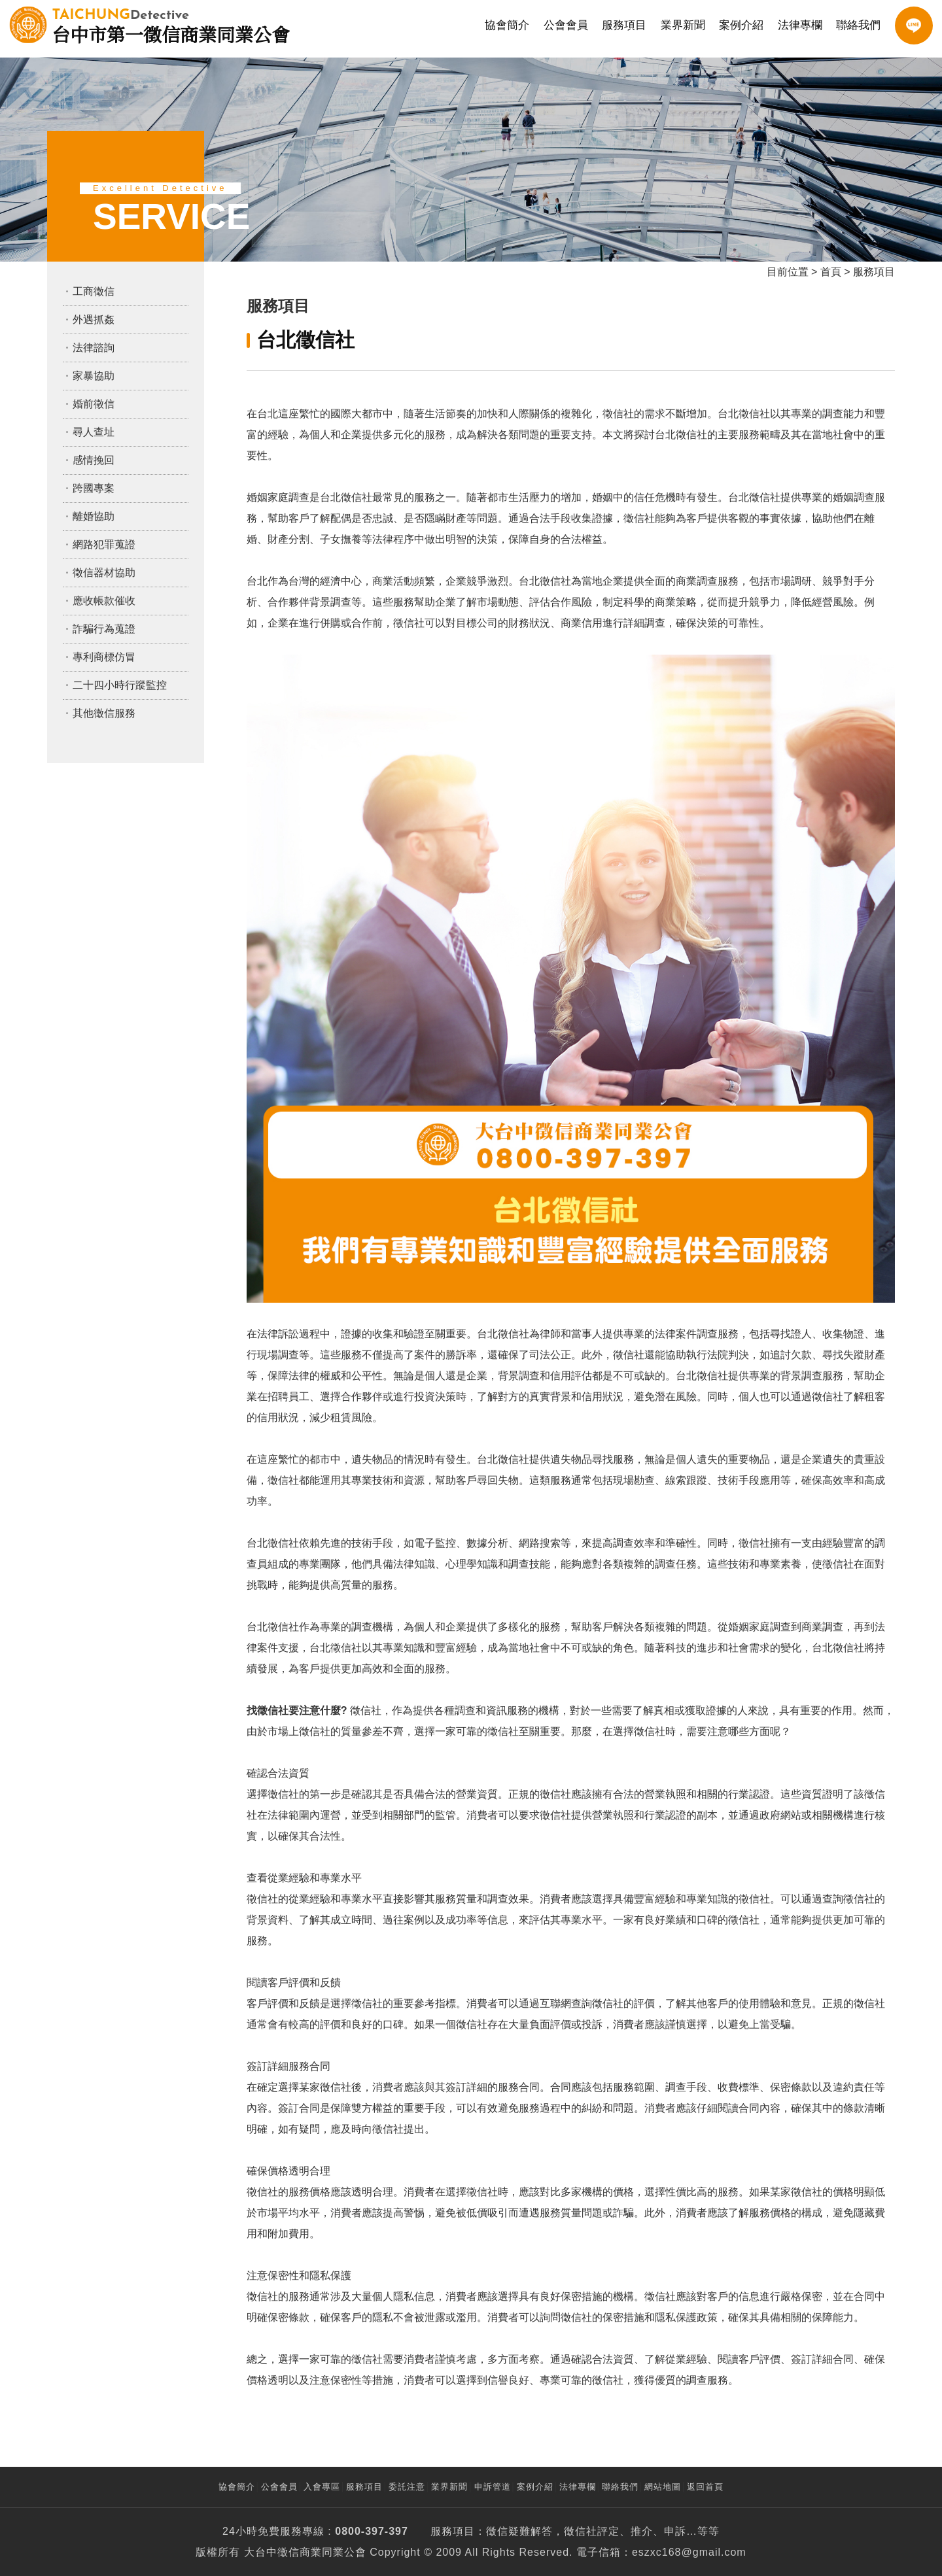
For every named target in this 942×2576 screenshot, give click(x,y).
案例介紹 (741, 25)
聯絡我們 (858, 25)
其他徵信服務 (104, 713)
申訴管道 (492, 2487)
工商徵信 (93, 291)
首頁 (830, 271)
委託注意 (407, 2487)
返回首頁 (705, 2487)
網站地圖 (662, 2487)
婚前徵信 (93, 403)
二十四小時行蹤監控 (120, 685)
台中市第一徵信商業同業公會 (171, 25)
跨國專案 (93, 488)
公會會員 (566, 25)
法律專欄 (800, 25)
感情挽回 (93, 460)
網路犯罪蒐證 (104, 544)
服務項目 (624, 25)
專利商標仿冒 (104, 656)
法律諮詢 (93, 347)
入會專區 (322, 2487)
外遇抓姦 (93, 319)
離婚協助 (93, 516)
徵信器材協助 (104, 572)
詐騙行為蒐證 (104, 628)
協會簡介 (507, 25)
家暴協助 (93, 375)
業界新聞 (683, 25)
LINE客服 (914, 25)
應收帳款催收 (104, 600)
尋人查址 (93, 432)
